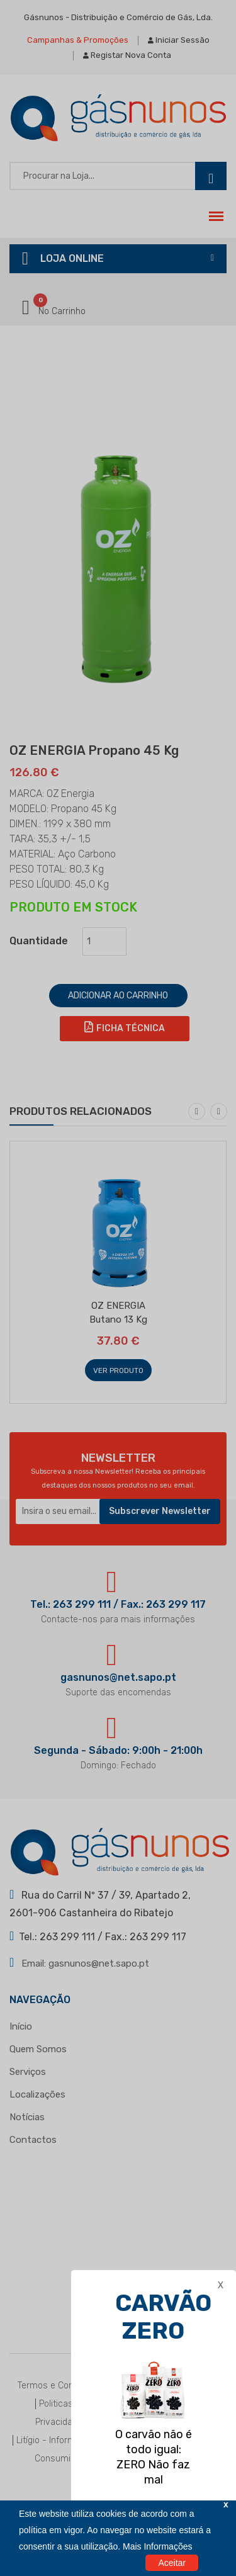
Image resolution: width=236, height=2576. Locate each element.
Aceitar (172, 2563)
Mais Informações (157, 2546)
